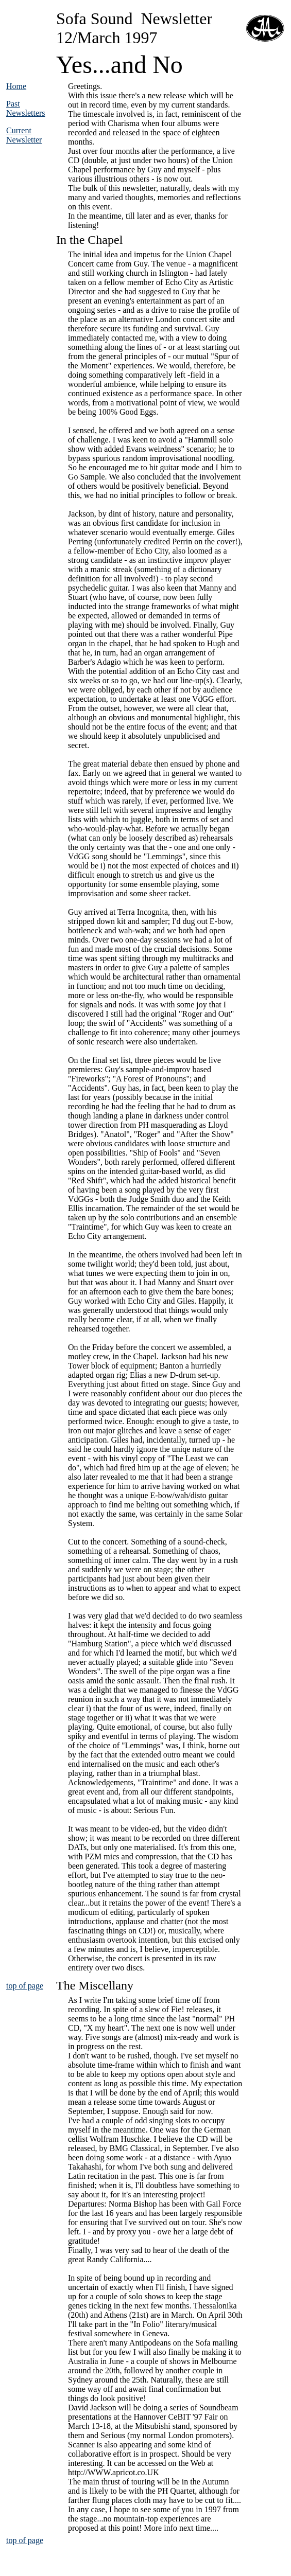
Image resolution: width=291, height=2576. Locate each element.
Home (16, 86)
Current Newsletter (24, 135)
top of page (24, 1985)
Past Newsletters (25, 108)
